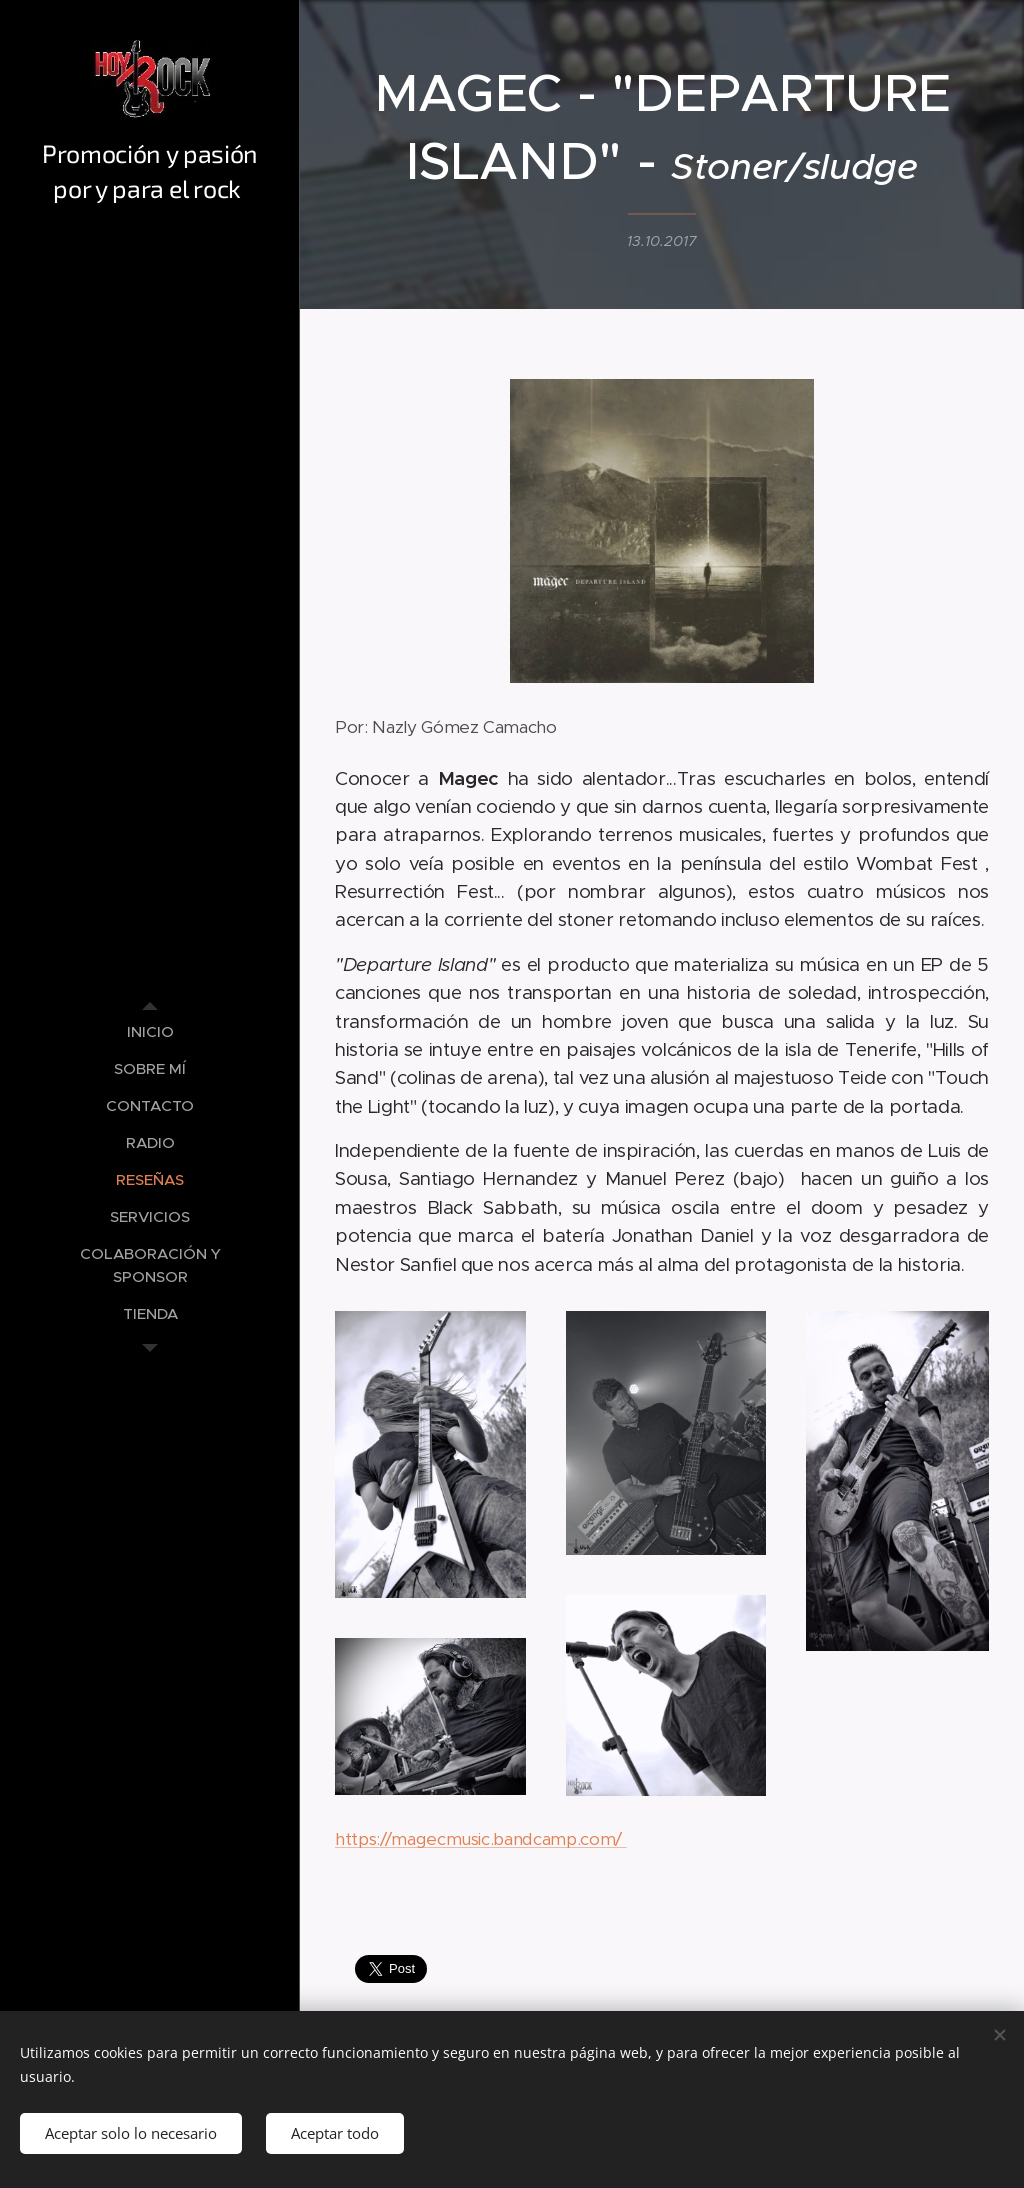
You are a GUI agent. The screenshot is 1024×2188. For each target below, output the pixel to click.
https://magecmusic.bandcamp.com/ (481, 1840)
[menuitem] (150, 1031)
